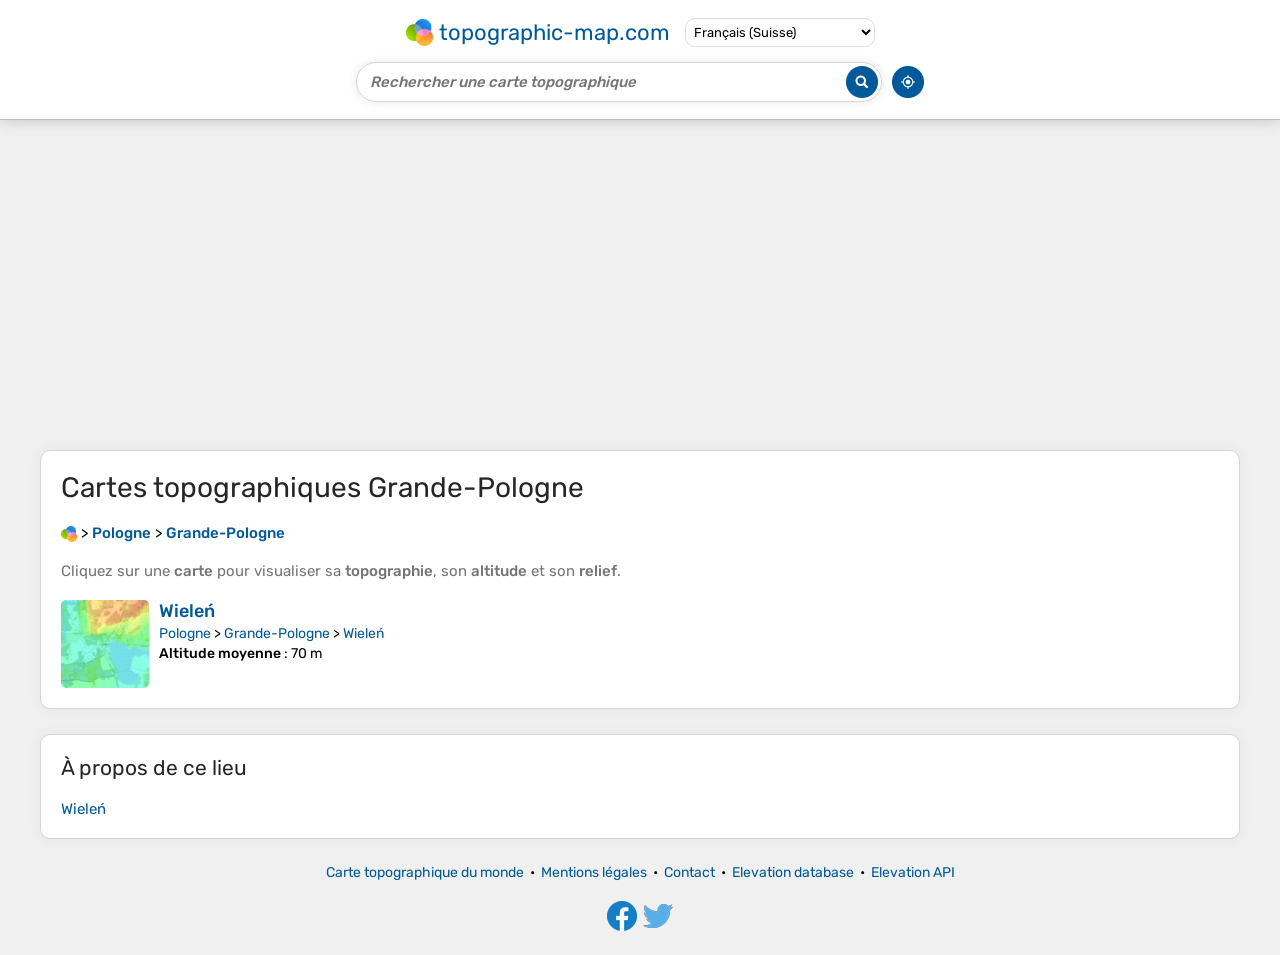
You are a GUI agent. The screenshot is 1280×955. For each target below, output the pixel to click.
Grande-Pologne (277, 633)
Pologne (185, 633)
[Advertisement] (640, 285)
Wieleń (187, 611)
